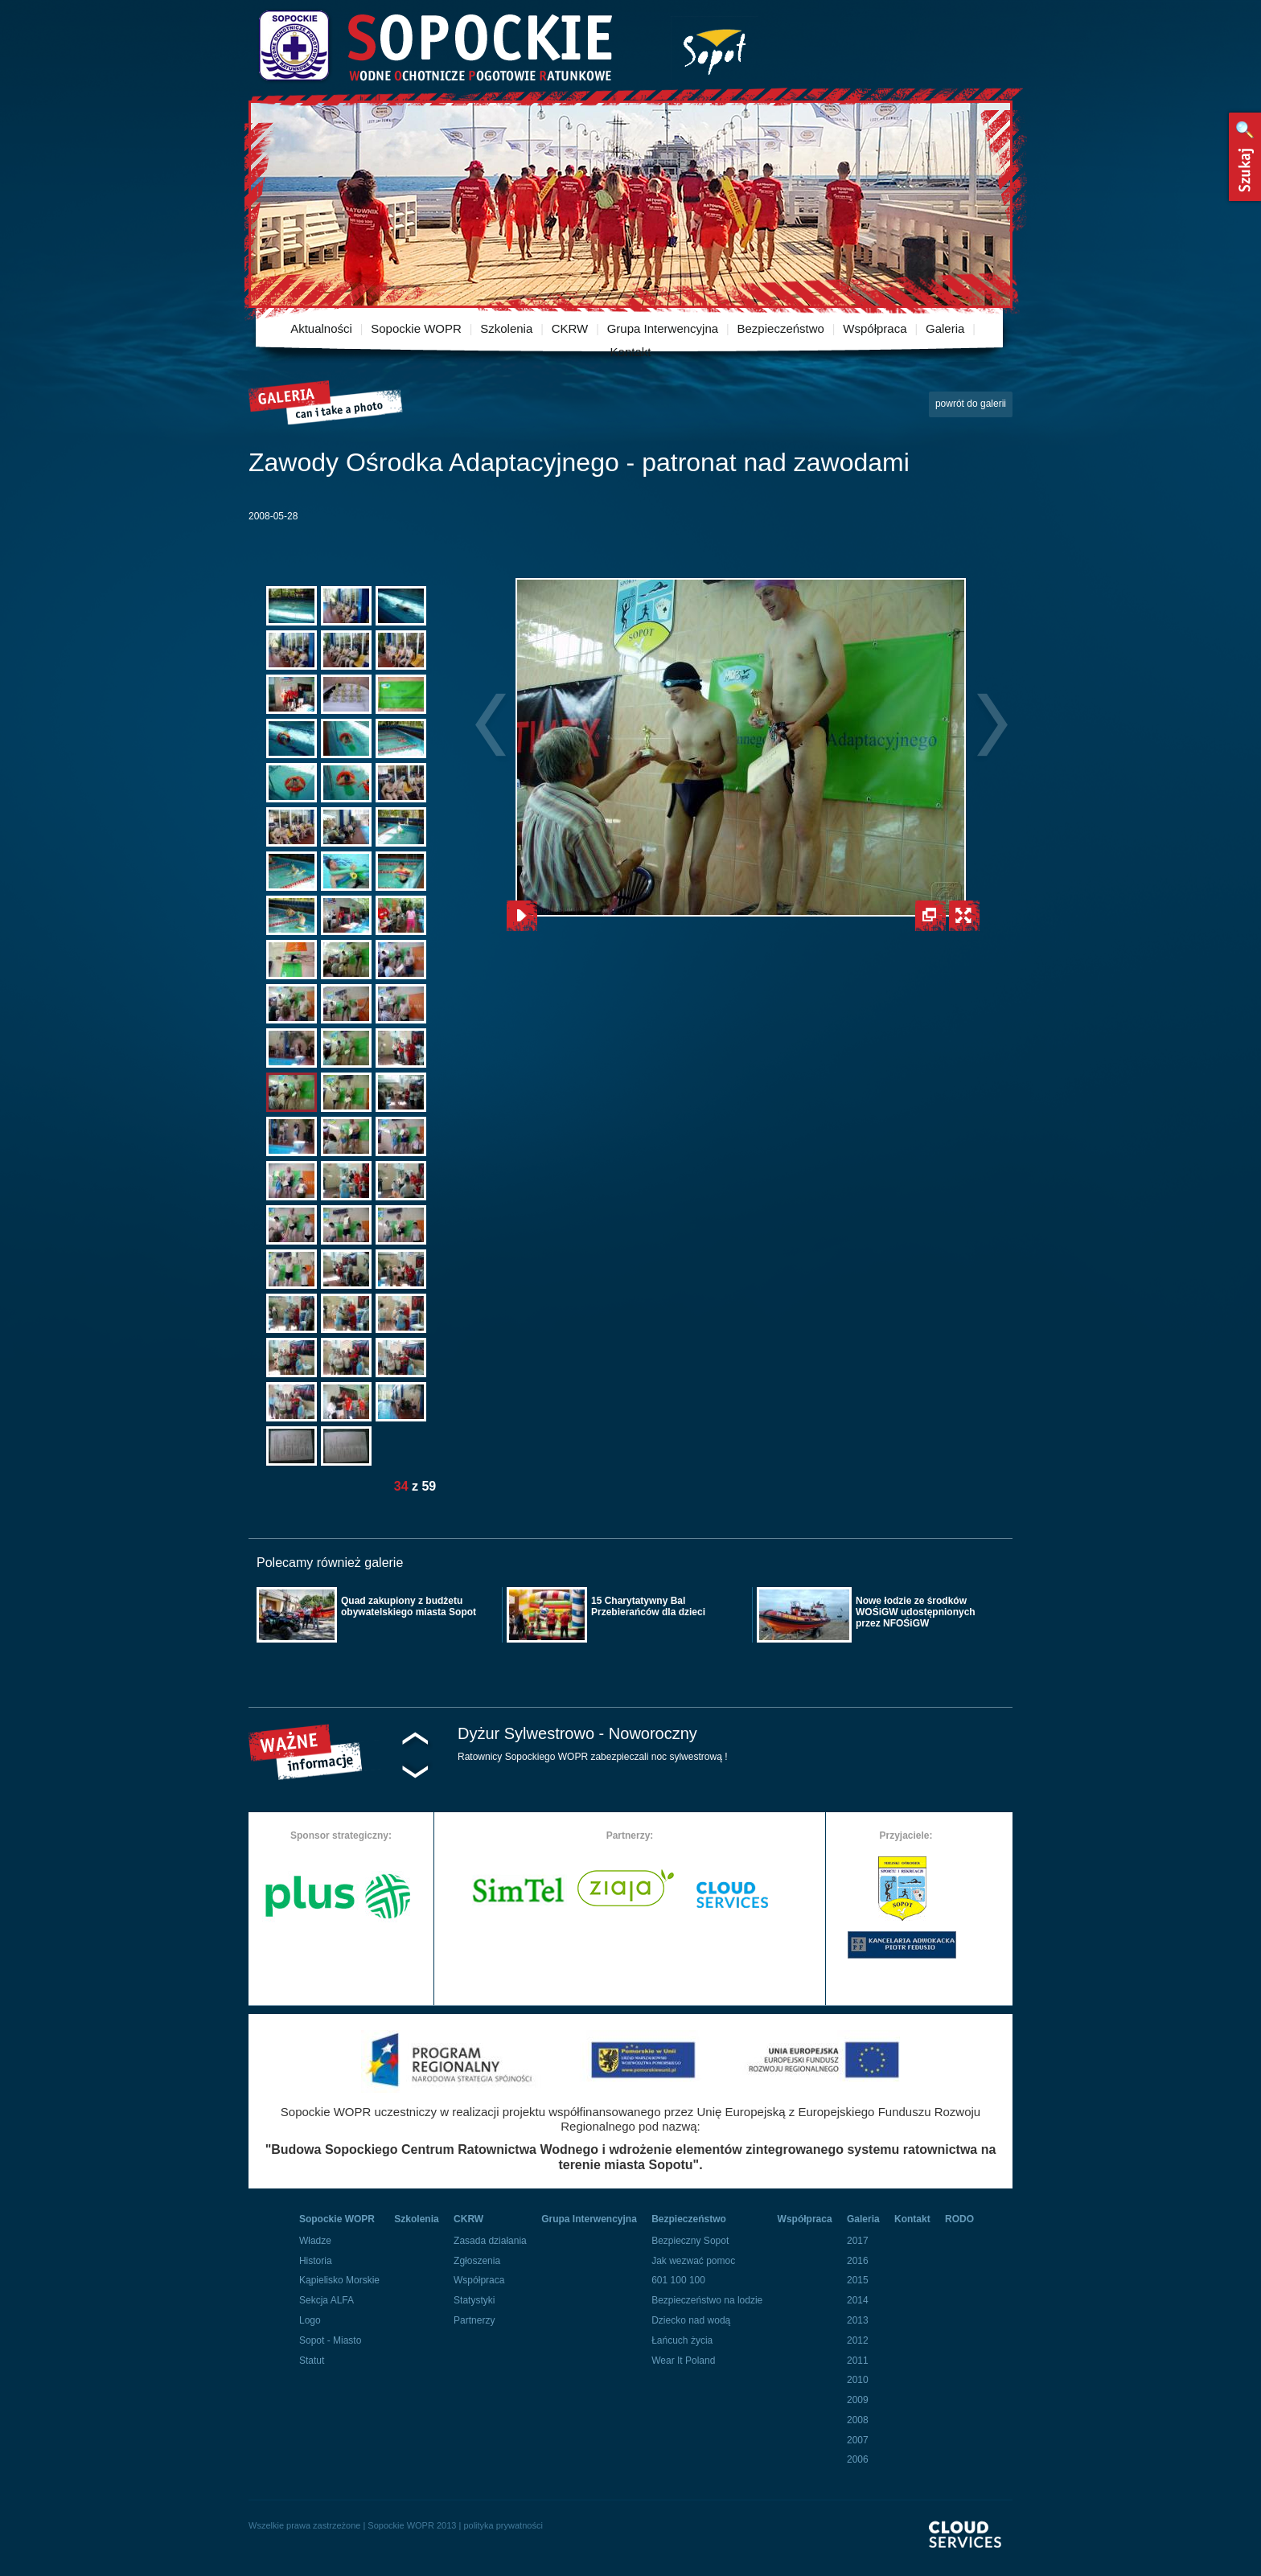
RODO (959, 2219)
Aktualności (321, 328)
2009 (858, 2400)
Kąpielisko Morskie (339, 2280)
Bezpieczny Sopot (690, 2240)
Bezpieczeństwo (780, 328)
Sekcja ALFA (326, 2300)
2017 (858, 2240)
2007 (858, 2440)
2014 (858, 2300)
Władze (315, 2240)
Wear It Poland (683, 2360)
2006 (858, 2459)
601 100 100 (678, 2280)
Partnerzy (474, 2320)
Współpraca (874, 328)
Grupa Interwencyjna (662, 328)
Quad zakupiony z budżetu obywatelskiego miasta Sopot (408, 1606)
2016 (858, 2260)
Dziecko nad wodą (690, 2320)
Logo (310, 2320)
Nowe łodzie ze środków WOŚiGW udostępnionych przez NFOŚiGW (916, 1612)
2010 (858, 2379)
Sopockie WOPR (416, 328)
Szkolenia (506, 328)
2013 (858, 2320)
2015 (858, 2280)
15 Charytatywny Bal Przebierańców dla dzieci (648, 1606)
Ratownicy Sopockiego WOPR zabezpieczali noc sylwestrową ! (592, 1756)
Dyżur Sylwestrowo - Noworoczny (577, 1733)
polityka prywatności (502, 2525)
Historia (315, 2260)
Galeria (945, 328)
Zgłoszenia (477, 2260)
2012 (858, 2340)
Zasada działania (490, 2240)
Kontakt (630, 352)
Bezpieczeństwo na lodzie (706, 2300)
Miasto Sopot (714, 48)
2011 (858, 2360)
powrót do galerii (970, 403)
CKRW (570, 328)
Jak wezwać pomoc (693, 2260)
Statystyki (474, 2300)
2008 (858, 2420)
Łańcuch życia (682, 2340)
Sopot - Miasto (330, 2340)
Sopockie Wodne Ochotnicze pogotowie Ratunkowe (434, 46)
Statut (311, 2360)
